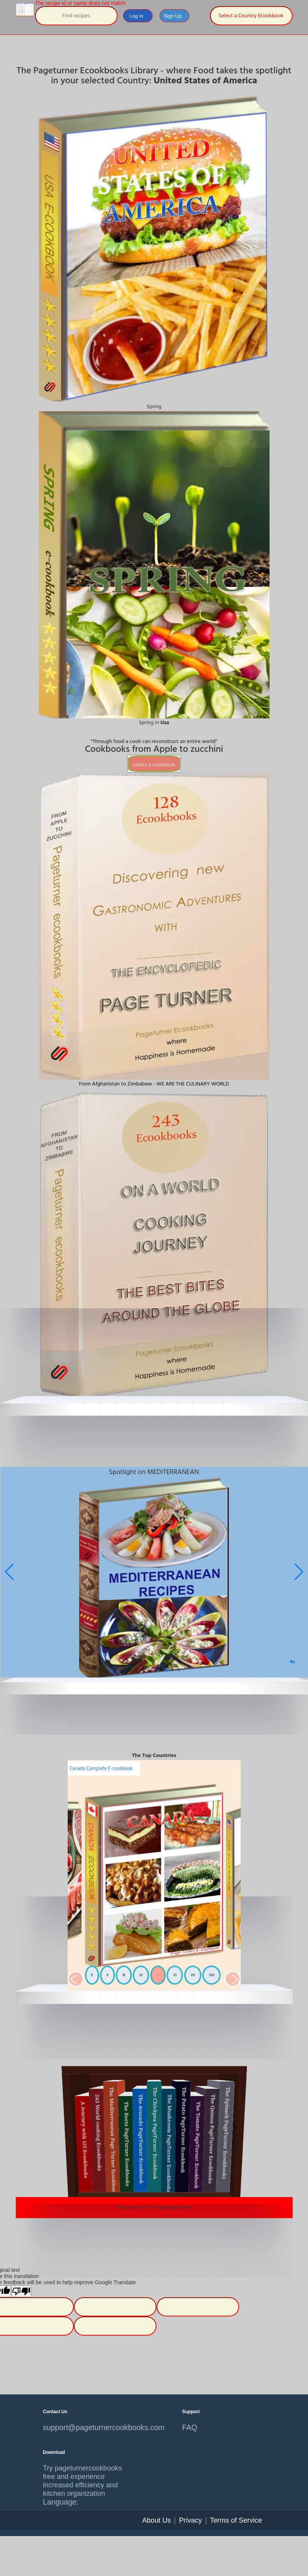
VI (174, 1975)
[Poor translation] (21, 2291)
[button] (299, 1571)
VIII (211, 1975)
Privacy (190, 2520)
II (107, 1975)
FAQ (189, 2427)
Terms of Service (236, 2520)
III (123, 1975)
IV (141, 1975)
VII (193, 1975)
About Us (156, 2520)
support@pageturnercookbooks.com (84, 2427)
